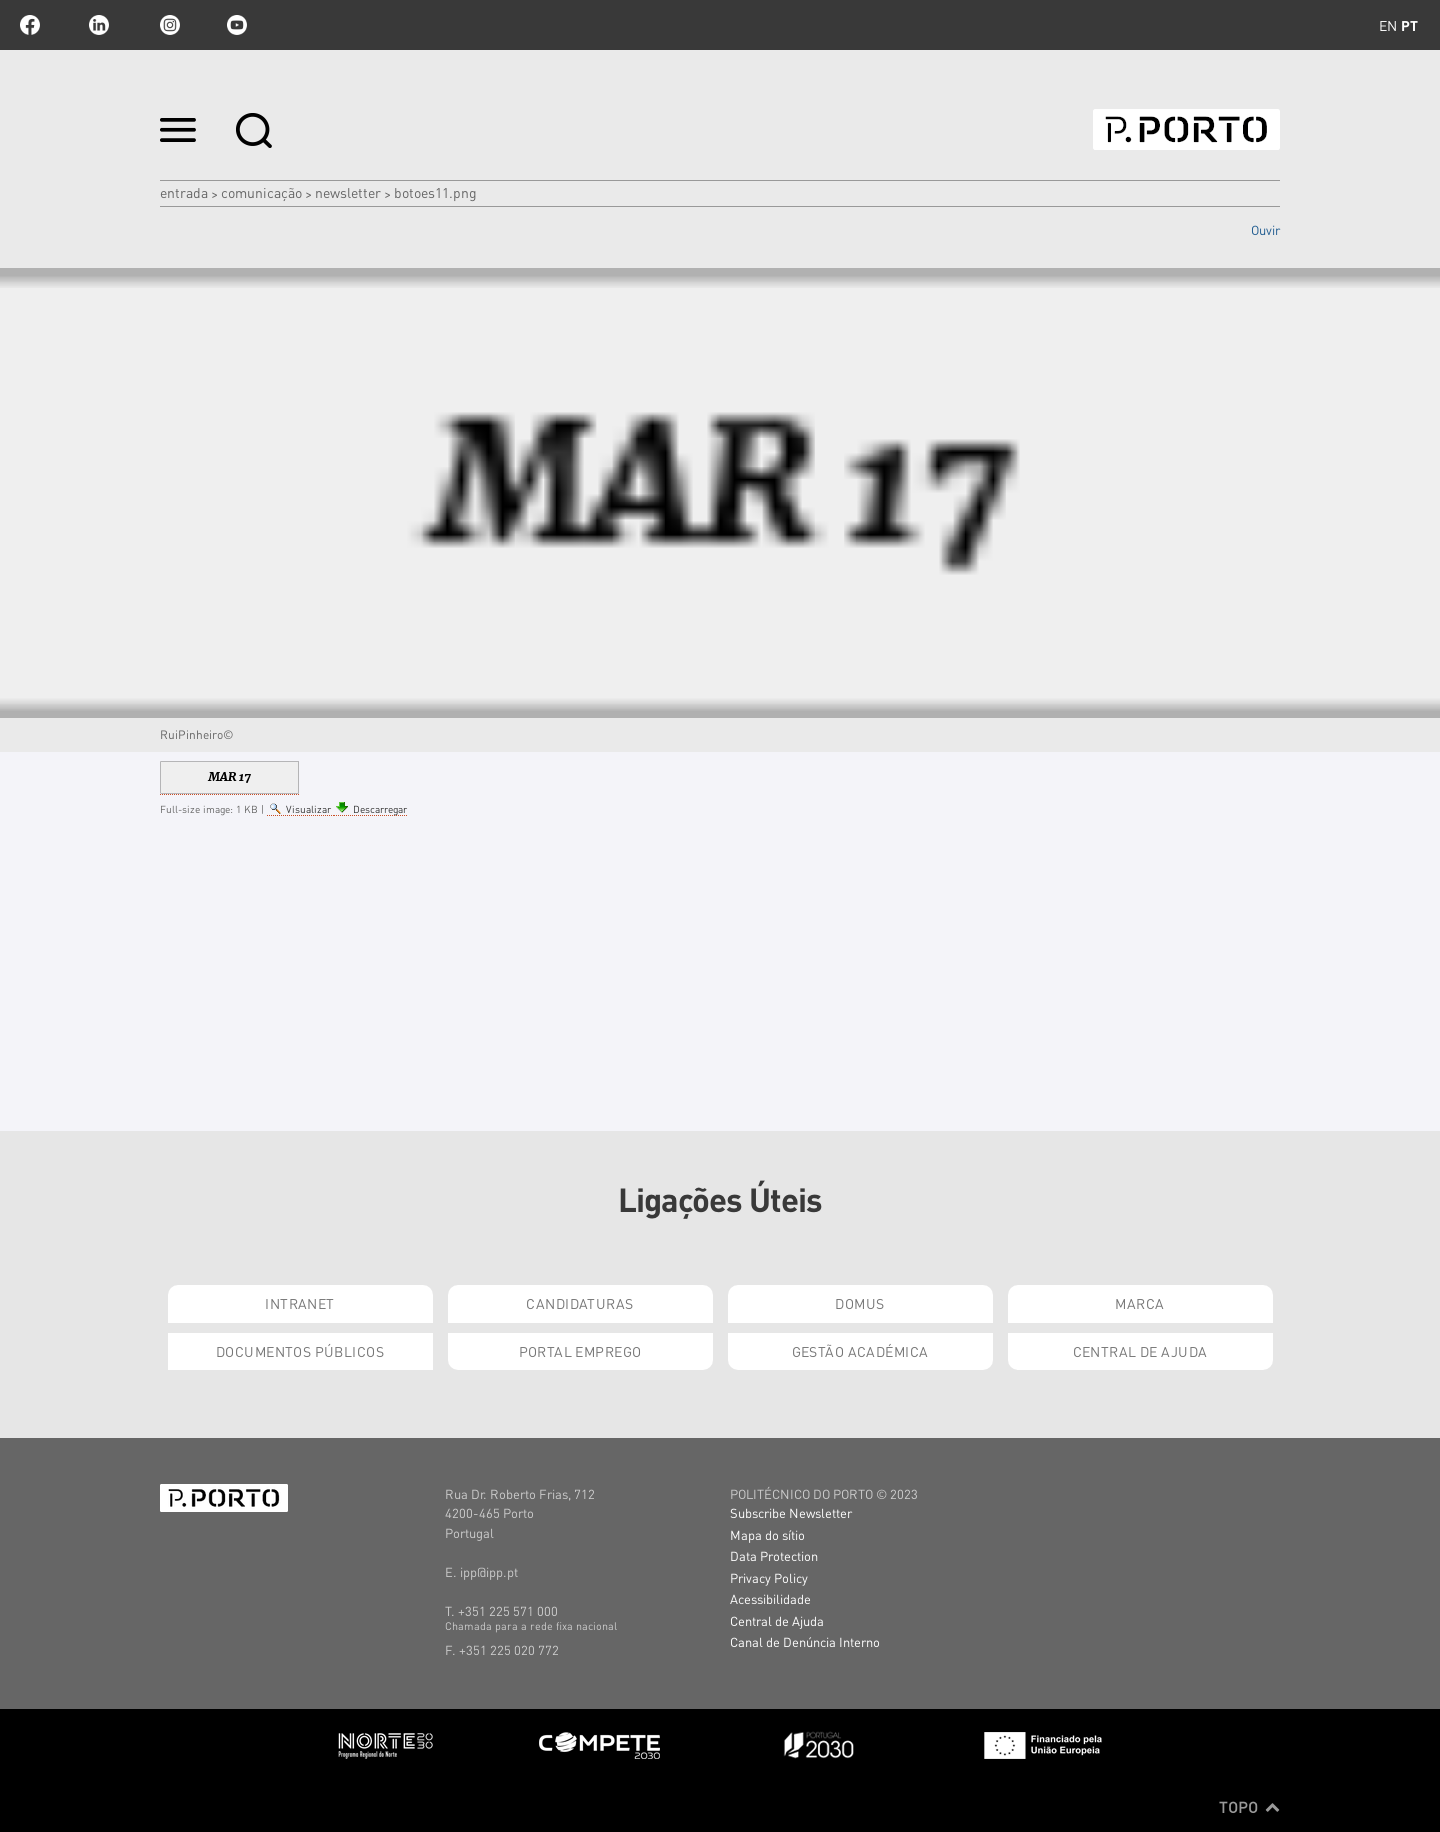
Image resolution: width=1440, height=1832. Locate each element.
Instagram (168, 25)
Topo (1249, 1807)
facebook (30, 25)
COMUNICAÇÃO (261, 192)
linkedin (99, 25)
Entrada (184, 192)
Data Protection (774, 1555)
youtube (237, 25)
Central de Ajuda (1140, 1351)
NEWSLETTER (348, 192)
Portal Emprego (580, 1351)
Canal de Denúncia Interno (805, 1641)
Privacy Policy (769, 1577)
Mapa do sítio (767, 1534)
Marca (1139, 1303)
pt (1409, 25)
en (1388, 25)
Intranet (299, 1303)
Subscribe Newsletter (791, 1512)
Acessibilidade (770, 1598)
